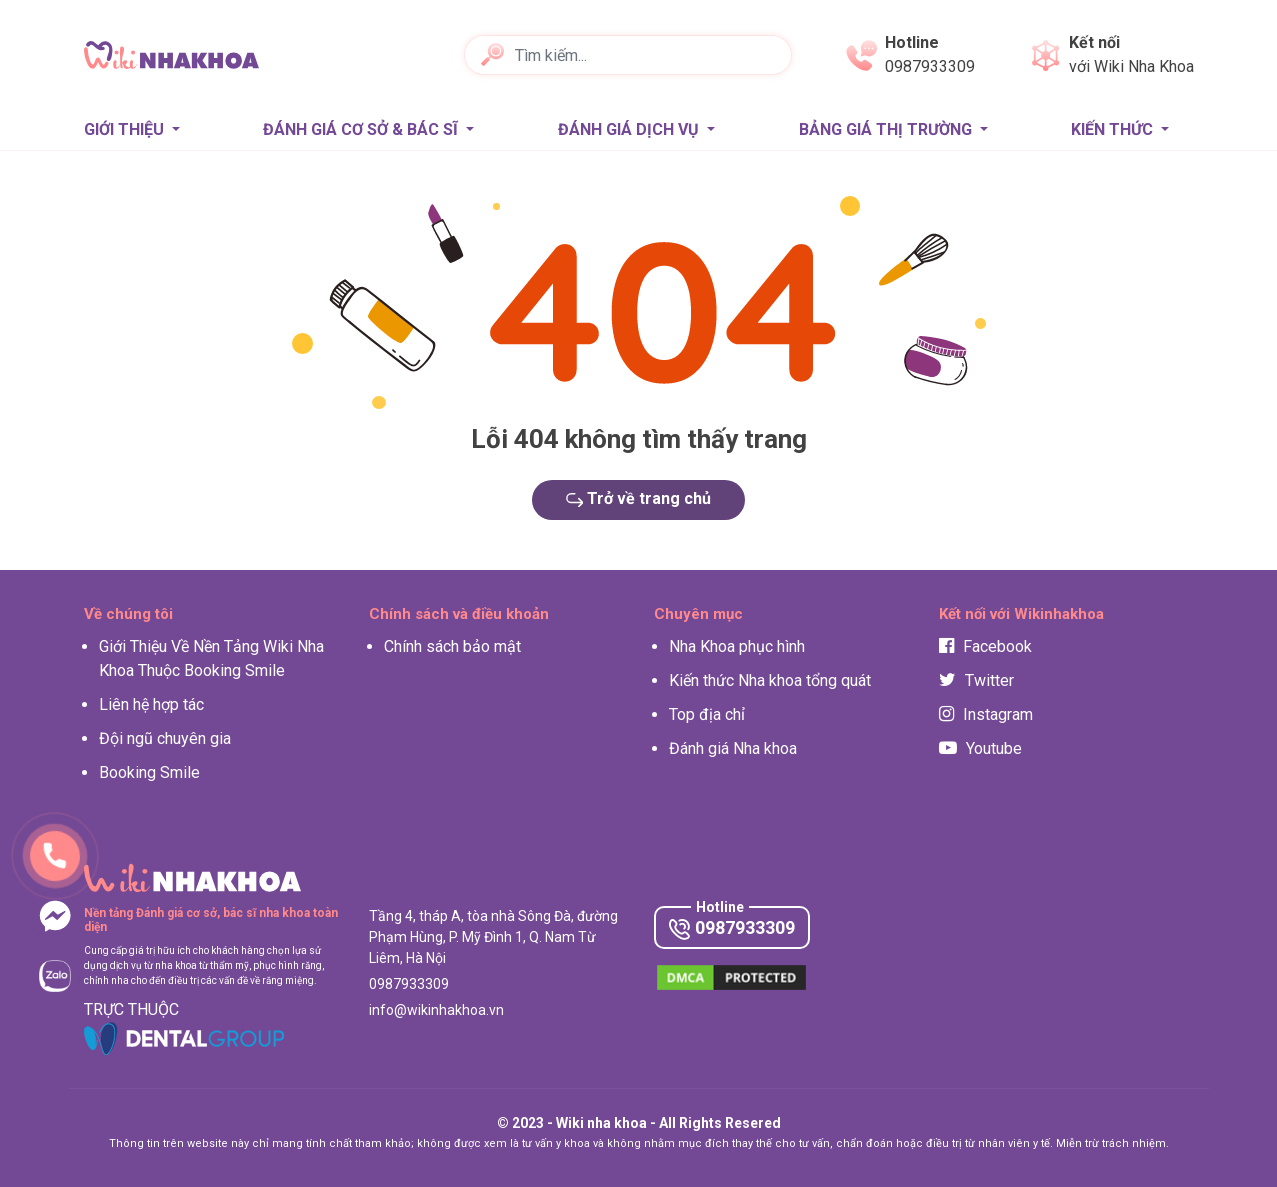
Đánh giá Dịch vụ (630, 129)
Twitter (976, 680)
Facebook (985, 646)
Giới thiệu (126, 129)
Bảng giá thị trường (887, 129)
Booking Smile (149, 772)
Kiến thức (1114, 129)
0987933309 (732, 928)
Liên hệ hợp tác (151, 704)
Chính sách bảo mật (452, 646)
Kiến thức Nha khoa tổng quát (770, 680)
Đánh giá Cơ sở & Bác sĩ (362, 129)
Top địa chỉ (707, 714)
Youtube (980, 748)
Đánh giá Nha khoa (733, 748)
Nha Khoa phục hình (737, 646)
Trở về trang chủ (639, 498)
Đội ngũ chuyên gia (165, 738)
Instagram (986, 714)
